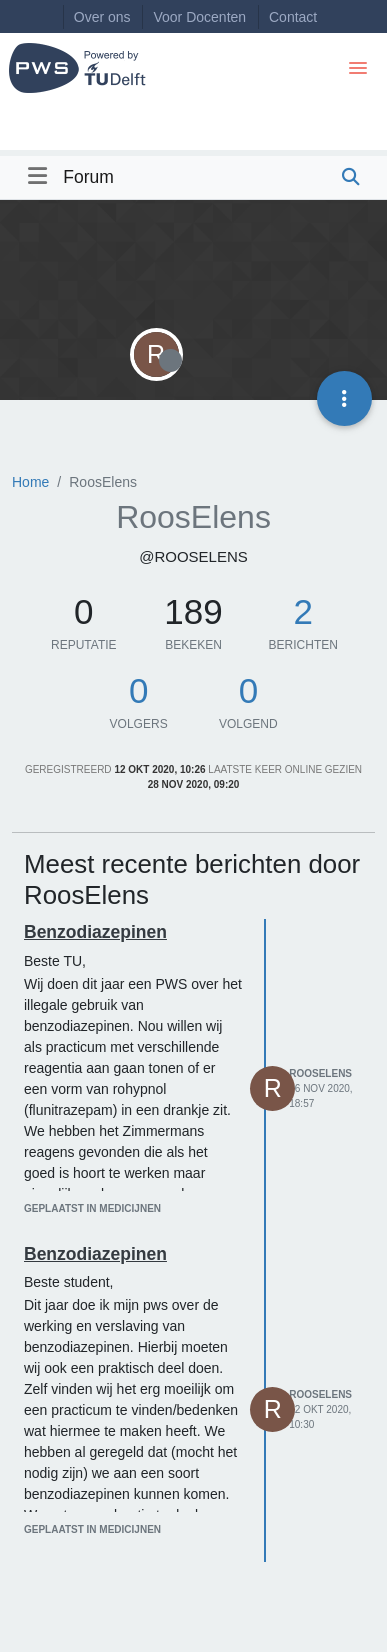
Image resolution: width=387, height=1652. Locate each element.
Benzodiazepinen (95, 932)
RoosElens (320, 1073)
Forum (88, 177)
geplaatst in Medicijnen (92, 1208)
